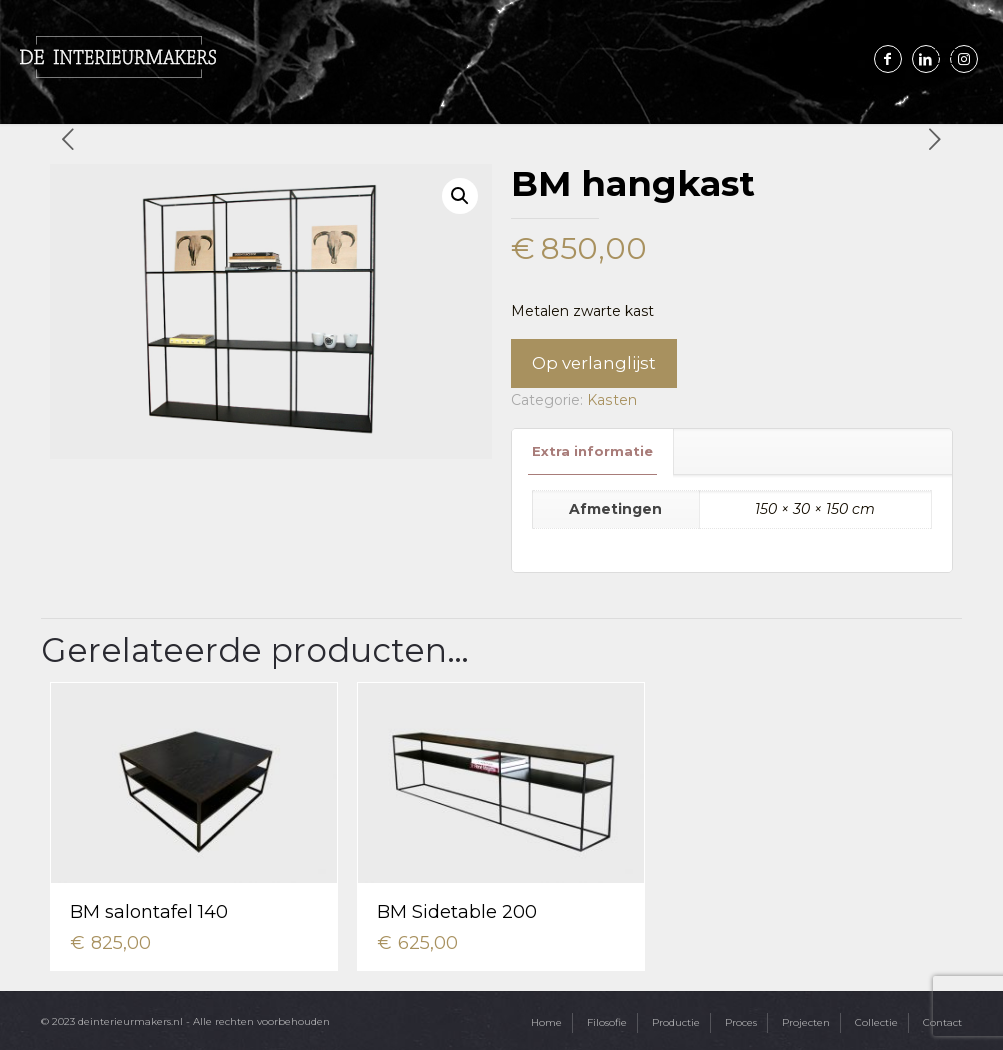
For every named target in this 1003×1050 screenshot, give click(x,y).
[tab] (593, 451)
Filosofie (607, 1021)
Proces (741, 1021)
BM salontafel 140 (149, 912)
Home (546, 1021)
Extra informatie (592, 451)
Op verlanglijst (594, 363)
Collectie (876, 1021)
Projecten (806, 1021)
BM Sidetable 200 (457, 912)
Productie (676, 1021)
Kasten (611, 400)
